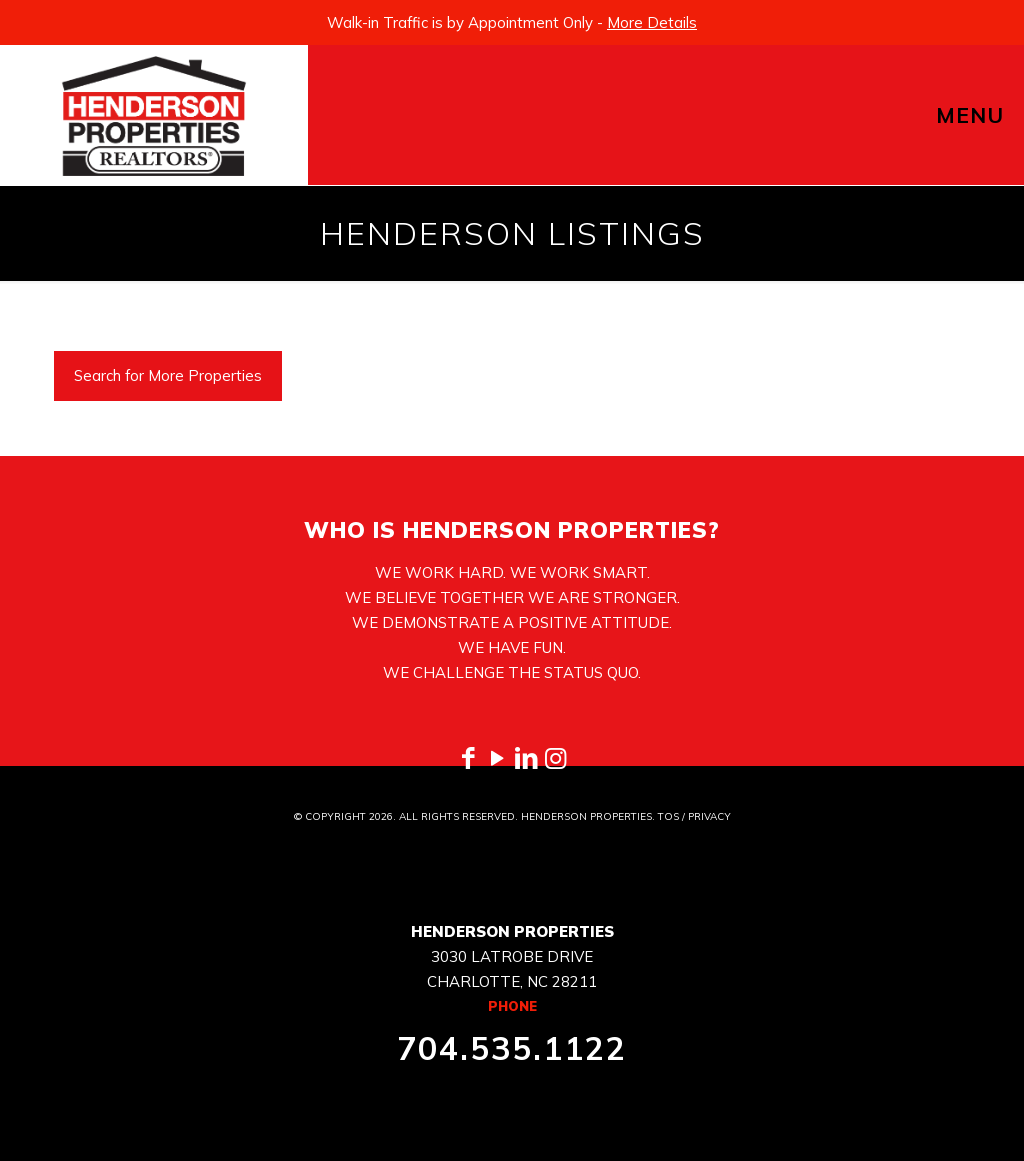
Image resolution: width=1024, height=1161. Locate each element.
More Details (652, 22)
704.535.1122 (512, 1048)
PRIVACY (709, 816)
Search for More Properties (168, 375)
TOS (668, 816)
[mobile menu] (992, 115)
